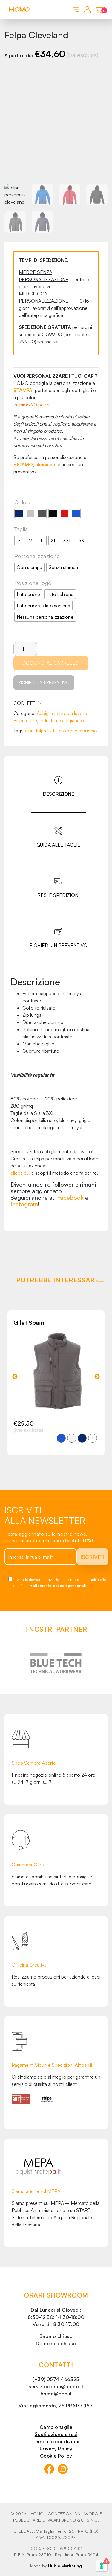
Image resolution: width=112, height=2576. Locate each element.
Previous (14, 1376)
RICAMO (23, 464)
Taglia (21, 529)
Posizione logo (33, 583)
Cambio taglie (56, 2427)
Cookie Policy (56, 2456)
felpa (28, 731)
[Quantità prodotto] (25, 649)
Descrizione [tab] (58, 794)
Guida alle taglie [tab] (58, 845)
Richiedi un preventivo (44, 682)
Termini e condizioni (56, 2441)
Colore (23, 502)
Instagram (24, 1204)
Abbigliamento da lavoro (62, 713)
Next (97, 1376)
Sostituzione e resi (56, 2434)
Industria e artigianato (61, 720)
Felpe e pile (25, 720)
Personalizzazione (37, 556)
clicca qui (45, 464)
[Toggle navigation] (75, 9)
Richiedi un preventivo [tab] (58, 945)
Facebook (70, 1197)
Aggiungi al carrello (51, 663)
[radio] (19, 513)
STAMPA (22, 390)
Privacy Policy (56, 2449)
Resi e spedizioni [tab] (58, 895)
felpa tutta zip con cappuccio (66, 731)
